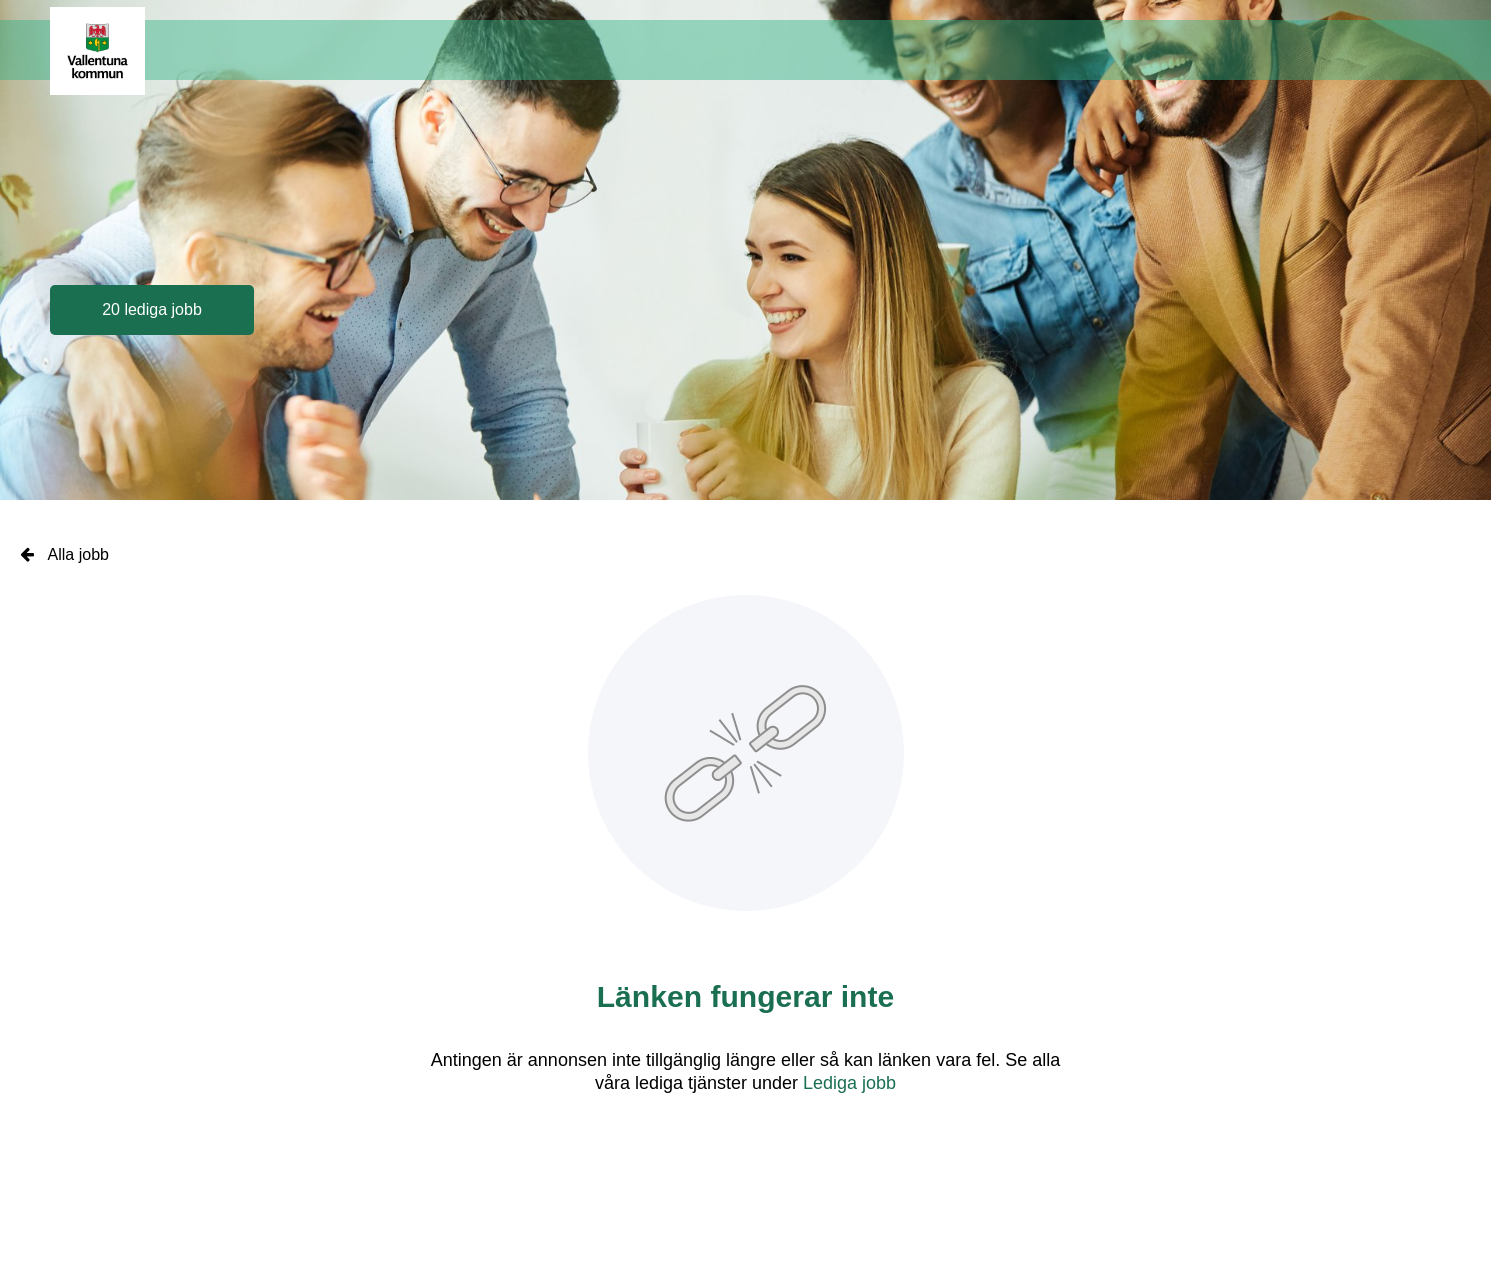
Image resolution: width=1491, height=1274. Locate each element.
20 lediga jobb (152, 309)
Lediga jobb (849, 1083)
